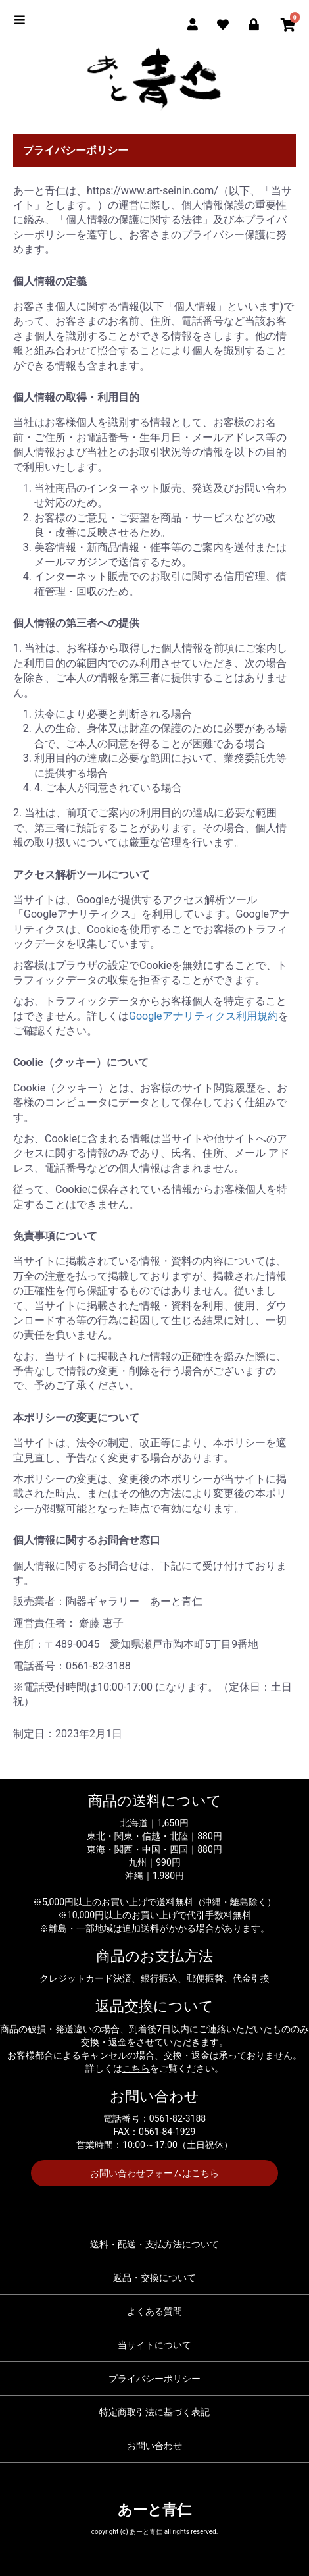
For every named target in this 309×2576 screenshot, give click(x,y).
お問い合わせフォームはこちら (154, 2173)
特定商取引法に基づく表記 (154, 2412)
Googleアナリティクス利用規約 (203, 1016)
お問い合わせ (154, 2445)
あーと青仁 (154, 2510)
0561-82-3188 (177, 2118)
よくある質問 (154, 2311)
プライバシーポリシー (154, 2378)
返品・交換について (154, 2278)
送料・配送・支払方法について (154, 2244)
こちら (136, 2068)
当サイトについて (154, 2345)
